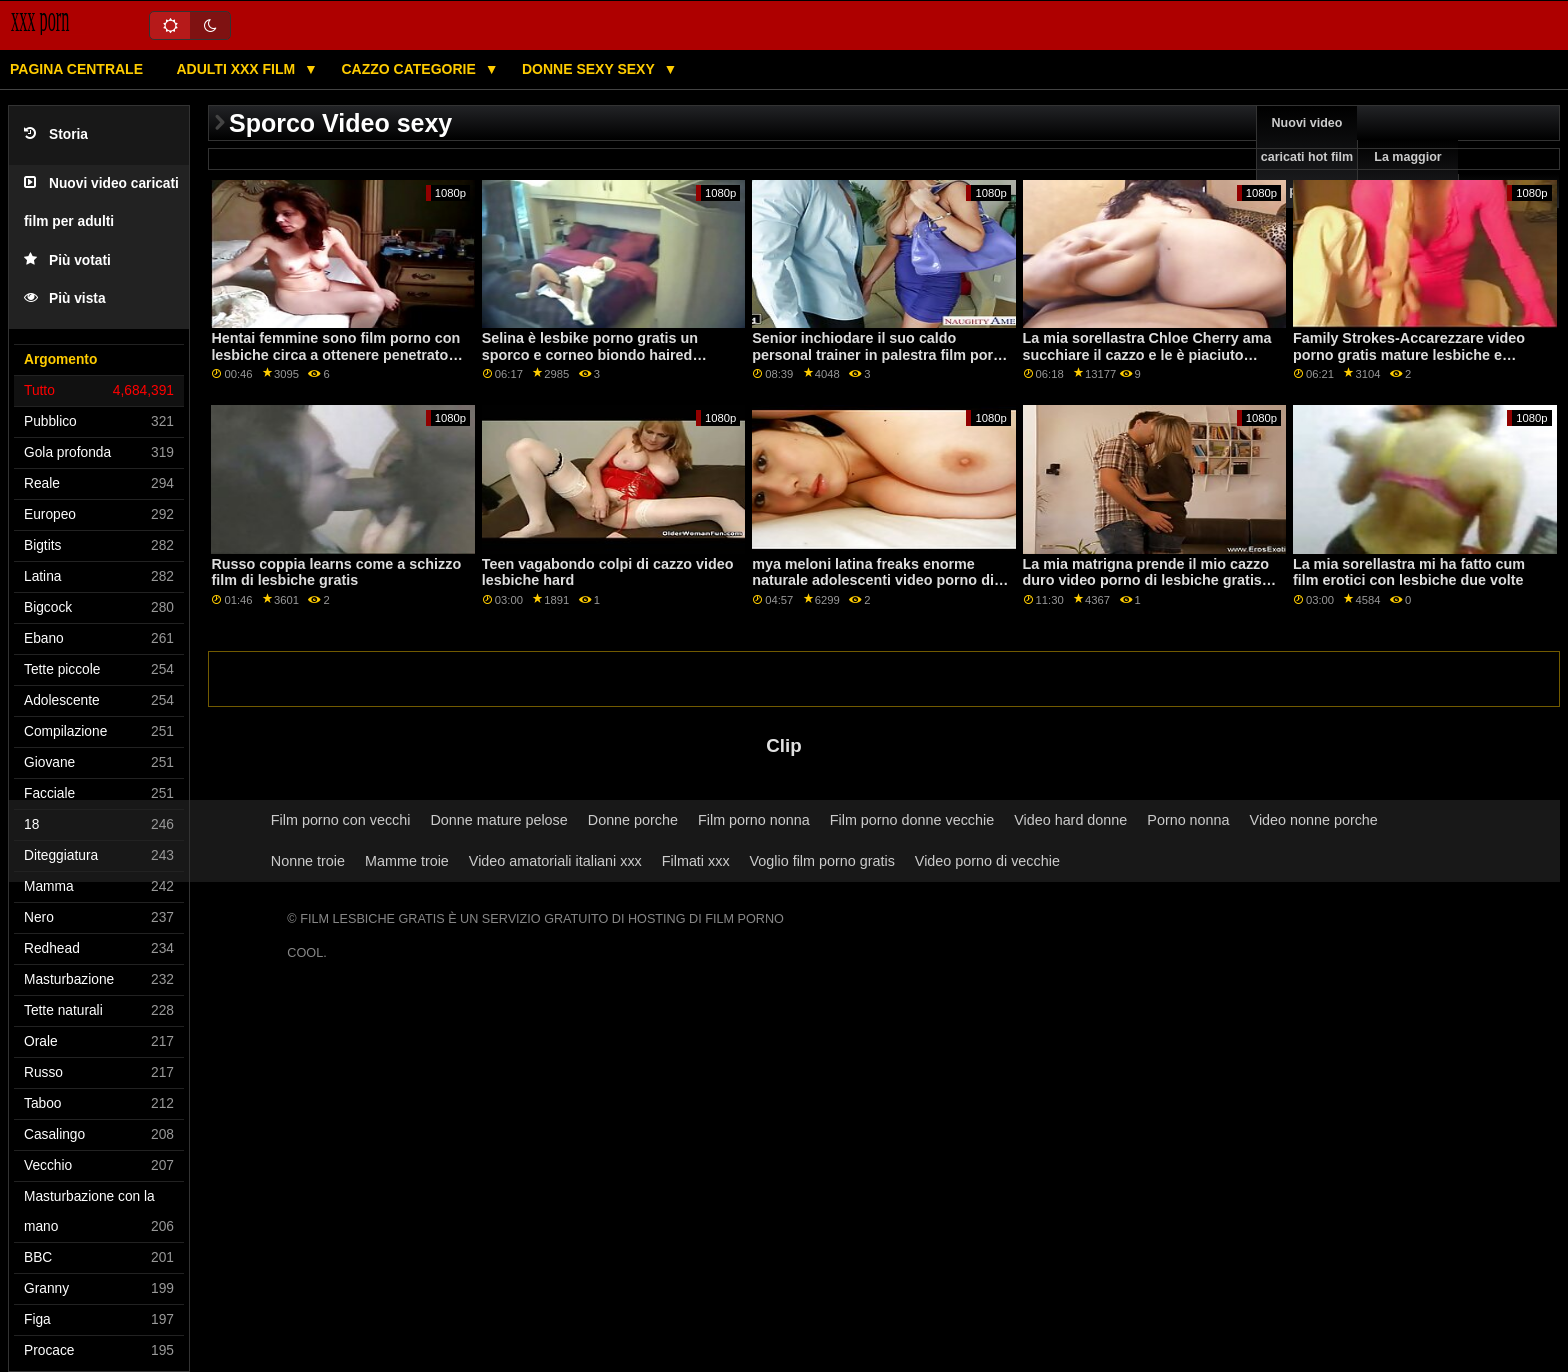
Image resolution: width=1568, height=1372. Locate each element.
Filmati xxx (696, 861)
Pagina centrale (76, 69)
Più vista (65, 298)
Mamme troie (407, 861)
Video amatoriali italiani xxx (555, 861)
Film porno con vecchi (341, 820)
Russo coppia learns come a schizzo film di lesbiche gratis (336, 572)
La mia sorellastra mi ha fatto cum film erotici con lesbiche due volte (1409, 572)
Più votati (67, 260)
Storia (56, 134)
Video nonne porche (1314, 820)
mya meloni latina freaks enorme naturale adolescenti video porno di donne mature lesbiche (873, 580)
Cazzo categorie (410, 69)
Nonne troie (308, 861)
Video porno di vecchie (987, 861)
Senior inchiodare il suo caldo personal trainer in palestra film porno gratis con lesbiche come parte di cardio (881, 363)
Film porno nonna (754, 820)
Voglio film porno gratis (822, 861)
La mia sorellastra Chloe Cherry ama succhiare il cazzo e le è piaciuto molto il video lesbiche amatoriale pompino (1147, 363)
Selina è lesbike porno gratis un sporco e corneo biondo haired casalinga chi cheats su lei (590, 354)
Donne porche (633, 820)
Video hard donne (1070, 820)
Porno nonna (1188, 820)
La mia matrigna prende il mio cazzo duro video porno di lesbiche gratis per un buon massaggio (1146, 580)
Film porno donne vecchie (912, 820)
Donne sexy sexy (590, 69)
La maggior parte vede (1407, 174)
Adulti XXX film (237, 69)
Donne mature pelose (498, 820)
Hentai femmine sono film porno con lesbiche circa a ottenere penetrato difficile (335, 354)
